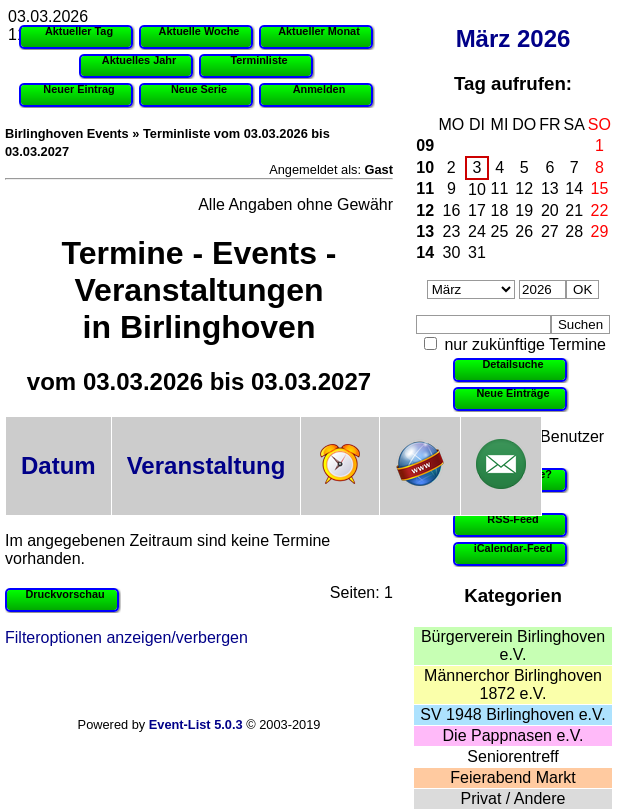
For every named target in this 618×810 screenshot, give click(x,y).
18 (500, 210)
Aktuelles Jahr (139, 60)
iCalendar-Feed (513, 548)
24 (477, 231)
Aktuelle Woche (199, 31)
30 (452, 252)
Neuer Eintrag (78, 89)
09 (425, 145)
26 (524, 231)
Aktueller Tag (79, 31)
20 (550, 210)
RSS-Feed (512, 519)
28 (574, 231)
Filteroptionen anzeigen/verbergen (126, 637)
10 (425, 167)
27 (550, 231)
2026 (543, 38)
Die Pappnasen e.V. (513, 735)
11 (425, 188)
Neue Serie (199, 89)
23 (452, 231)
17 (477, 210)
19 (524, 210)
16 (452, 210)
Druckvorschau (64, 594)
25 (500, 231)
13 (550, 188)
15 (600, 188)
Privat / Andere (513, 798)
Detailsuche (512, 364)
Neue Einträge (512, 393)
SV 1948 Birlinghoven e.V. (512, 714)
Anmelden (319, 89)
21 (574, 210)
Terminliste (258, 60)
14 (574, 188)
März (483, 38)
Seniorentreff (512, 756)
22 (600, 210)
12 (524, 188)
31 (477, 252)
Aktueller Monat (319, 31)
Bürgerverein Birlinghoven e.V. (513, 645)
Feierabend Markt (512, 777)
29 (600, 231)
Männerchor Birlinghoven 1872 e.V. (513, 684)
